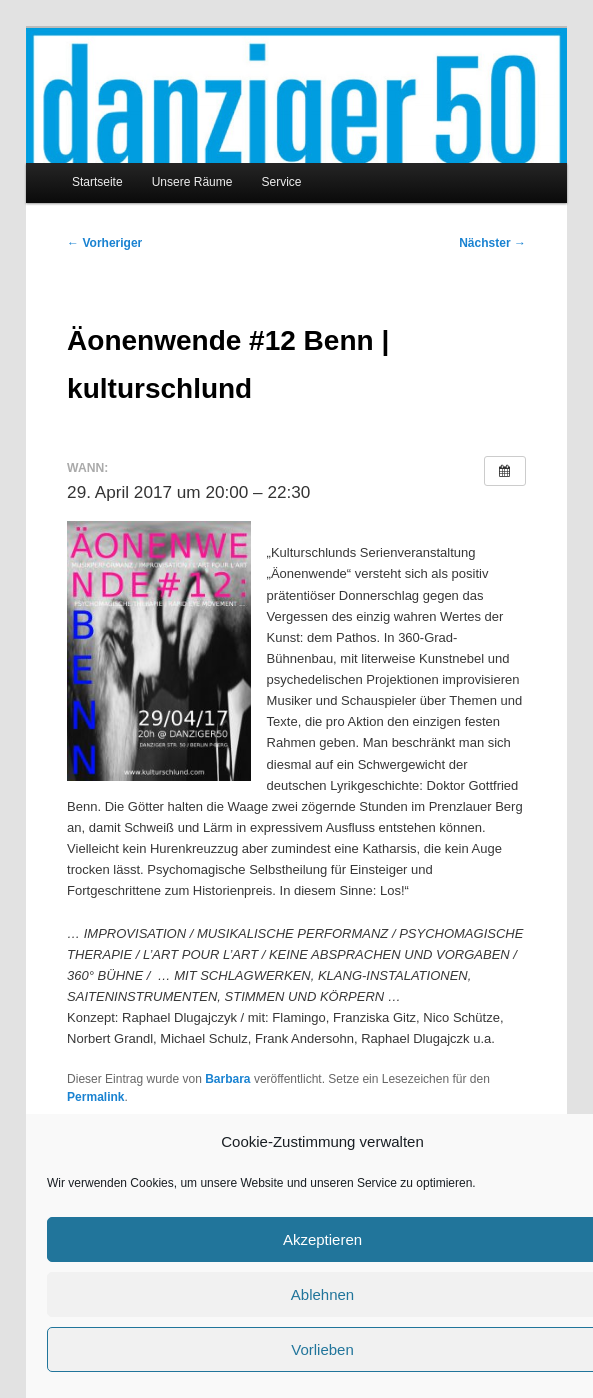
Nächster (492, 243)
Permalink (95, 1097)
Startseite (97, 182)
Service (282, 182)
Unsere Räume (192, 182)
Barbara (227, 1079)
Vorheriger (104, 243)
